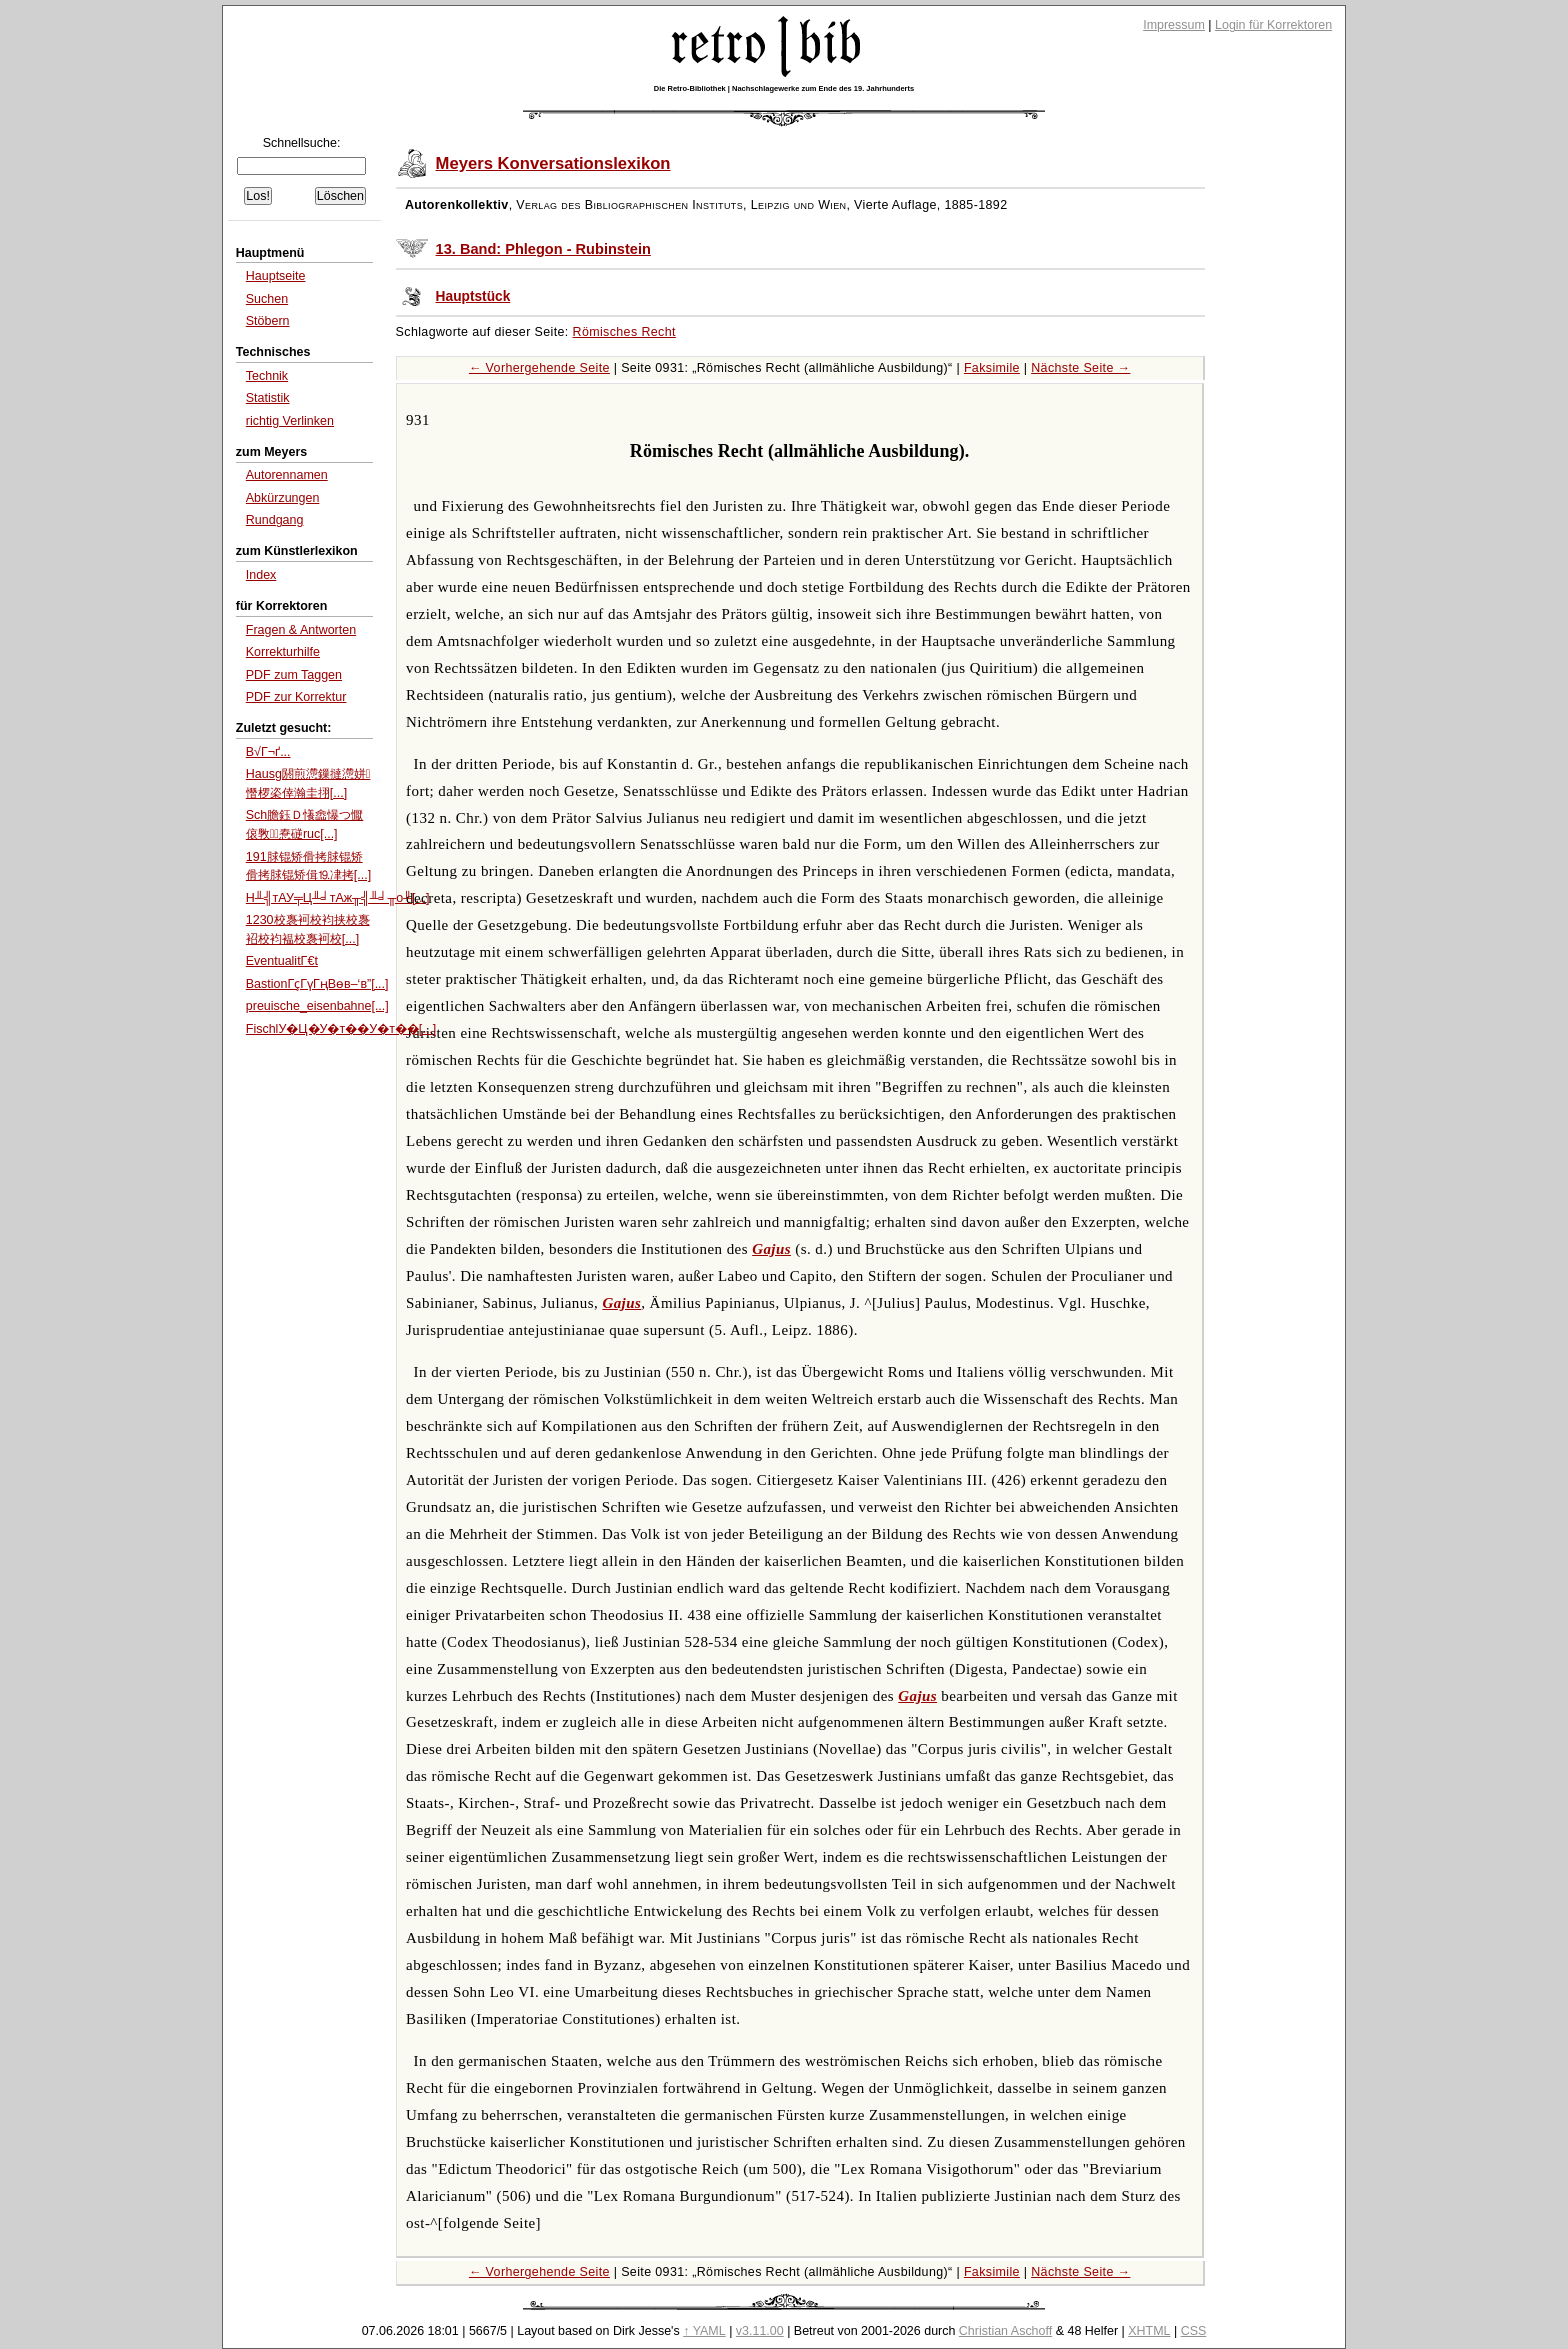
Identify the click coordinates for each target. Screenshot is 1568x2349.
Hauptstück (473, 296)
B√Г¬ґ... (268, 752)
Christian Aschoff (1005, 2331)
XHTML (1149, 2331)
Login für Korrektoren (1273, 25)
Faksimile (992, 368)
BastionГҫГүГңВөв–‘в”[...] (317, 984)
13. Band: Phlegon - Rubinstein (543, 249)
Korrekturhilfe (283, 652)
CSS (1194, 2331)
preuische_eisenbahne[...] (317, 1006)
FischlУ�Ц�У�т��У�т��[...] (341, 1029)
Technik (267, 376)
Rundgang (275, 520)
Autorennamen (287, 475)
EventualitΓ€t (282, 961)
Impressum (1174, 25)
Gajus (771, 1249)
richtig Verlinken (290, 421)
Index (261, 575)
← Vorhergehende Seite (539, 368)
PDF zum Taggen (294, 675)
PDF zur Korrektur (296, 697)
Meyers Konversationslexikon (553, 163)
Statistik (268, 398)
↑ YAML (704, 2331)
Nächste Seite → (1080, 368)
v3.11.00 (760, 2331)
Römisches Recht (624, 332)
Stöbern (268, 321)
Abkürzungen (283, 498)
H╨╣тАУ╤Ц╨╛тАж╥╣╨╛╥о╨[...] (338, 898)
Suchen (267, 299)
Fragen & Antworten (301, 630)
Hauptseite (276, 276)
